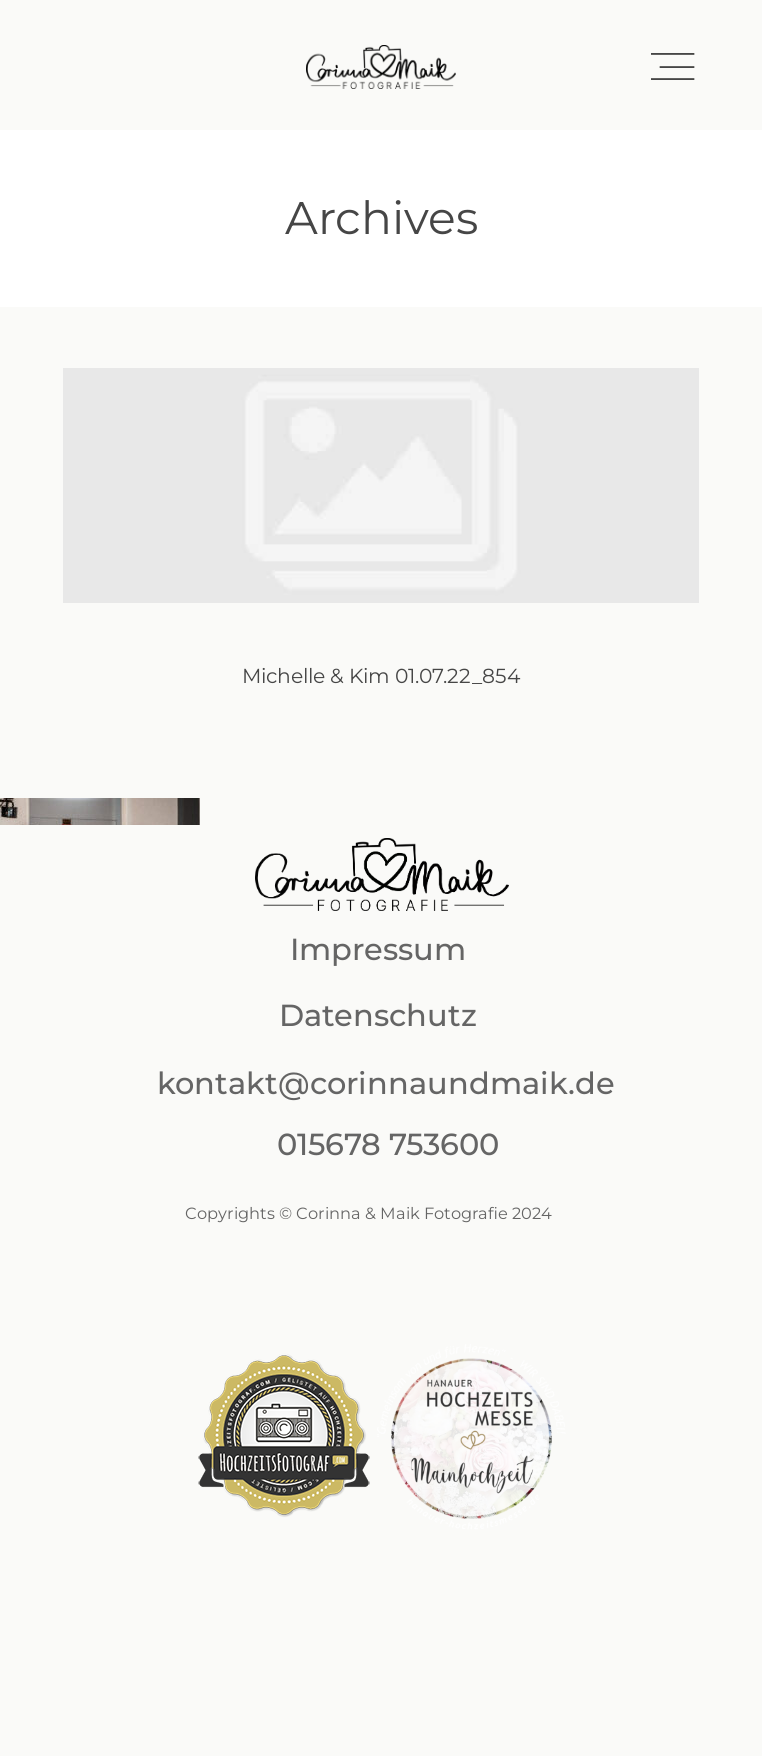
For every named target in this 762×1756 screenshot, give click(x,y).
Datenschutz (378, 1015)
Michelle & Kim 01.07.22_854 (381, 552)
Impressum (378, 949)
